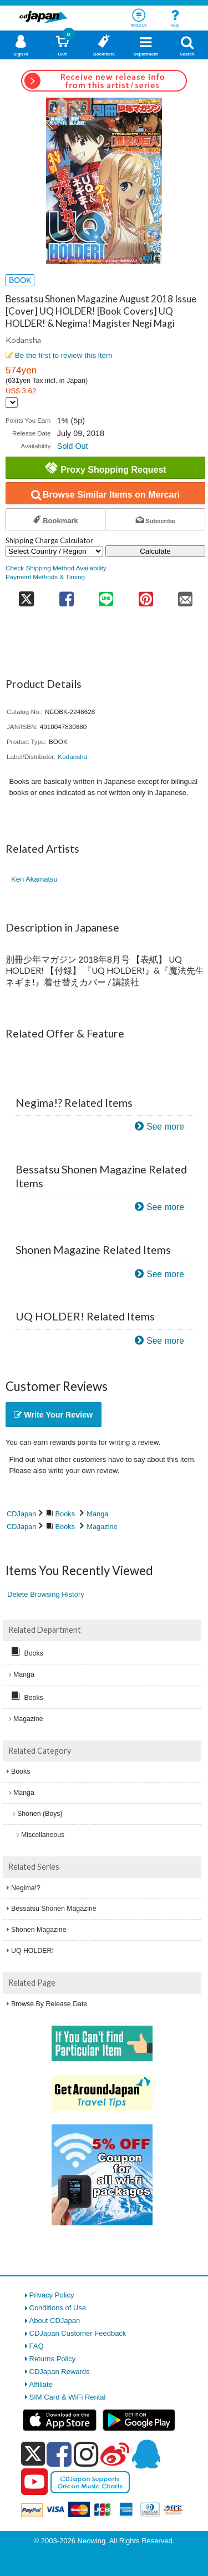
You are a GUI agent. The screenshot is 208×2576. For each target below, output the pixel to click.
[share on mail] (186, 595)
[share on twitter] (26, 595)
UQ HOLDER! (32, 1951)
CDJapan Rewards (59, 2371)
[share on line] (106, 595)
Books (65, 1514)
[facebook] (59, 2454)
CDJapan (21, 1514)
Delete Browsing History (45, 1594)
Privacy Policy (51, 2295)
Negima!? (25, 1888)
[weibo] (114, 2454)
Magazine (102, 1526)
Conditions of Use (58, 2308)
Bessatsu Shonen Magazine (54, 1908)
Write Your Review (53, 1414)
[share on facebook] (66, 595)
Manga (97, 1514)
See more (165, 1126)
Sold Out (72, 446)
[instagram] (86, 2454)
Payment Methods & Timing (45, 576)
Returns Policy (52, 2359)
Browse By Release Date (49, 2004)
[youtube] (34, 2482)
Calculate (155, 551)
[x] (33, 2454)
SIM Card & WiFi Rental (67, 2397)
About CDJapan (54, 2320)
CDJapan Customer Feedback (77, 2333)
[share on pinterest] (145, 595)
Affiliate (41, 2384)
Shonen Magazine (39, 1930)
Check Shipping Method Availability (56, 567)
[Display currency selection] (12, 402)
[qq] (145, 2454)
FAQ (36, 2346)
